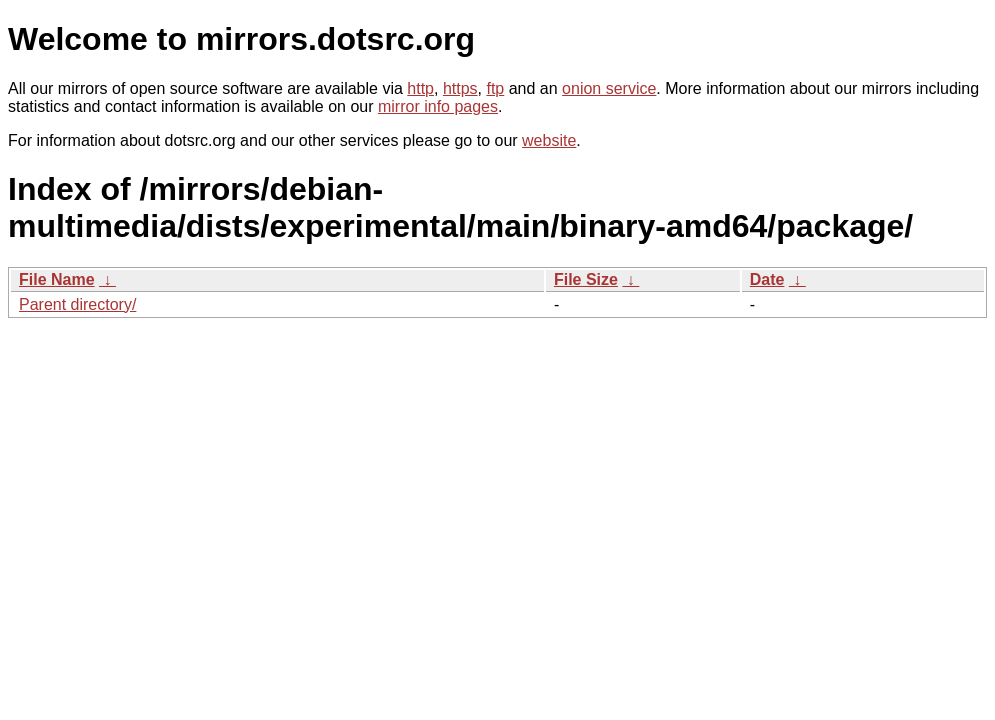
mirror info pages (438, 106)
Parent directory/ (77, 304)
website (549, 140)
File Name (57, 279)
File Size (586, 279)
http (420, 88)
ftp (495, 88)
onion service (609, 88)
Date (767, 279)
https (460, 88)
